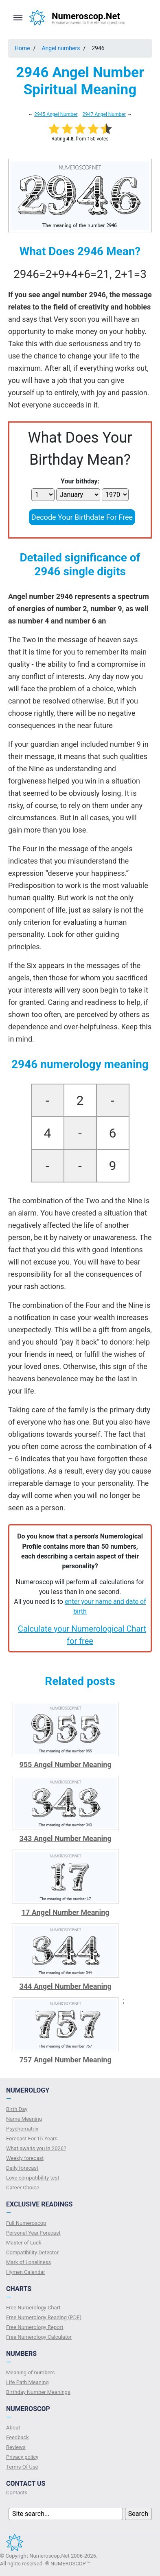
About (13, 2428)
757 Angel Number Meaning (65, 2059)
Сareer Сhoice (22, 2187)
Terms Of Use (22, 2467)
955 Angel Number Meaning (65, 1764)
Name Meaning (24, 2119)
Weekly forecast (25, 2158)
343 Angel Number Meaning (65, 1838)
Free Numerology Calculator (39, 2337)
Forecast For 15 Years (31, 2138)
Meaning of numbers (30, 2372)
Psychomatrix (22, 2129)
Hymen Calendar (25, 2272)
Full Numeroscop (26, 2223)
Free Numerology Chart (33, 2307)
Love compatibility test (32, 2178)
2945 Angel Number (55, 114)
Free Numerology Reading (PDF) (43, 2317)
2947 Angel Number (103, 114)
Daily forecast (22, 2168)
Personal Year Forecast (33, 2233)
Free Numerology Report (35, 2327)
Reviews (16, 2447)
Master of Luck (23, 2243)
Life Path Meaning (27, 2382)
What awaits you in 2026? (36, 2148)
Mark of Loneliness (28, 2262)
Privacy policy (22, 2457)
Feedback (17, 2437)
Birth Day (16, 2109)
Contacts (16, 2492)
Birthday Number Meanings (38, 2392)
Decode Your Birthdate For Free (82, 517)
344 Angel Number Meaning (65, 1986)
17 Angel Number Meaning (66, 1912)
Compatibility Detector (32, 2252)
